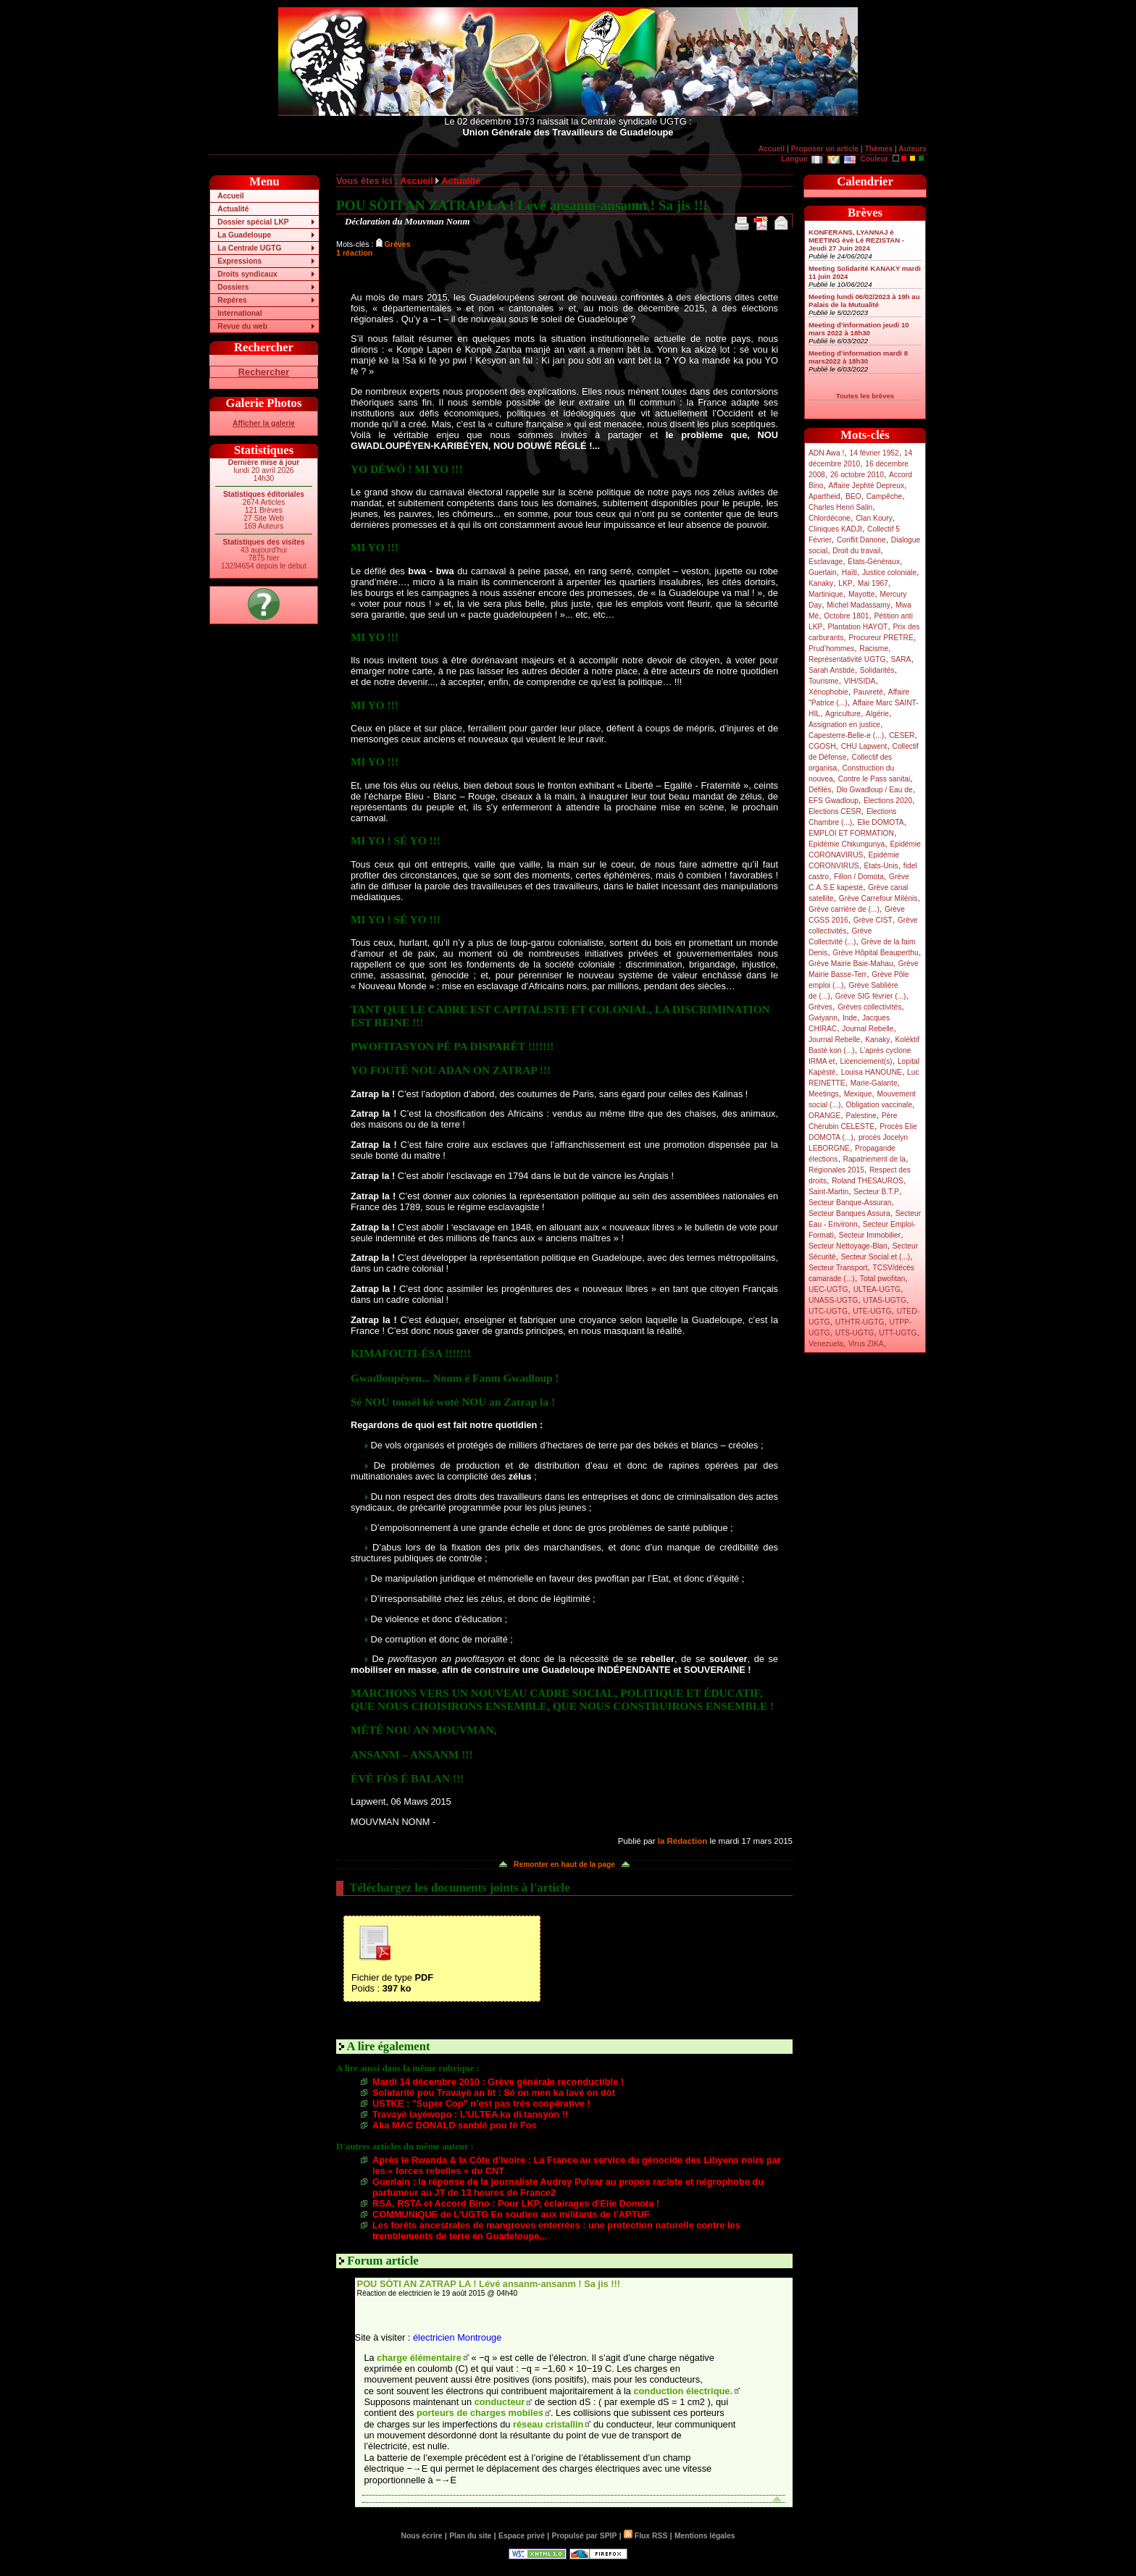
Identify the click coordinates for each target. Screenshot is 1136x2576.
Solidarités (877, 670)
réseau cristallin (548, 2424)
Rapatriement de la (874, 1159)
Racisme (873, 649)
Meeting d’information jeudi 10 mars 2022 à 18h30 (859, 329)
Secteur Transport (838, 1268)
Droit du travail (856, 551)
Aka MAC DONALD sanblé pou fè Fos (454, 2125)
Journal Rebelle (867, 1029)
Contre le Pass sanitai (874, 779)
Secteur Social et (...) (876, 1257)
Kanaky (821, 583)
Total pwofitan (883, 1279)
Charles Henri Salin (840, 507)
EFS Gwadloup (834, 801)
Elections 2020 (888, 801)
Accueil (772, 149)
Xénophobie (828, 692)
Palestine (860, 1116)
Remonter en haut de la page (564, 1864)
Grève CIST (873, 920)
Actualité (232, 209)
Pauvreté (868, 692)
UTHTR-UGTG (860, 1322)
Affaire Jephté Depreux (867, 486)
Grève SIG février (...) (870, 996)
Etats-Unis (881, 866)
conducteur (500, 2401)
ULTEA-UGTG (877, 1289)
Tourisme (824, 681)
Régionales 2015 (836, 1170)
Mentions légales (704, 2536)
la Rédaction (682, 1841)
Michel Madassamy (858, 605)
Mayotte (861, 594)
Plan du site (470, 2536)
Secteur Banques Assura (849, 1213)
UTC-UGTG (828, 1311)
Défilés (820, 790)
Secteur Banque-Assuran (850, 1203)
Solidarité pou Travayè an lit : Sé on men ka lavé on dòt (493, 2092)
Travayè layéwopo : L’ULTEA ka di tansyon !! (470, 2114)
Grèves (820, 1007)
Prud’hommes (831, 649)
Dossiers (232, 287)
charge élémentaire (419, 2357)
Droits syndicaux (247, 274)
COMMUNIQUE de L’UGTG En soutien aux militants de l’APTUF (511, 2214)
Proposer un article (825, 149)
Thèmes (878, 149)
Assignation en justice (844, 725)
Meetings (824, 1094)
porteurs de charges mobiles (480, 2412)
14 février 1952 (873, 453)
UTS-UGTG (854, 1333)
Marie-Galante (874, 1083)
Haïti (849, 572)
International (239, 313)
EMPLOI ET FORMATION (851, 833)
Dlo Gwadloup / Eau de (874, 790)
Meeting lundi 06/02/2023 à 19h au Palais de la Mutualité (864, 301)
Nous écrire (422, 2536)
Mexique (858, 1094)
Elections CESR (835, 811)
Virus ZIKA (866, 1344)
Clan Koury (874, 518)
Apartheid (824, 496)
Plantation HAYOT (857, 627)
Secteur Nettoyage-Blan (848, 1246)
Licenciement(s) (866, 1061)
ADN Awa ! (826, 453)
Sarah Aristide (832, 670)
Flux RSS (645, 2536)
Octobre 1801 (846, 616)
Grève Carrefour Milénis (878, 898)
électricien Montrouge (457, 2337)
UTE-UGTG (872, 1311)
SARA (901, 659)
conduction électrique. (682, 2391)
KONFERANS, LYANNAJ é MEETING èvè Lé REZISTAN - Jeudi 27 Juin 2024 (856, 240)
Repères (231, 300)
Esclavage (826, 562)
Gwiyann (823, 1018)
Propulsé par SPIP (584, 2536)
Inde (850, 1018)
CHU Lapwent (864, 746)
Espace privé (521, 2536)
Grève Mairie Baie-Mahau (851, 964)
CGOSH (822, 746)
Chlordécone (830, 518)
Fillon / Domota (859, 877)
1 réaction (354, 252)
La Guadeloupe (244, 235)
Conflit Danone (861, 540)
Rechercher (263, 371)
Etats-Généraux (874, 562)
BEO (853, 496)
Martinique (826, 594)
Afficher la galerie (264, 423)
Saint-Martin (828, 1192)
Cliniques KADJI (835, 529)
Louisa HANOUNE (871, 1072)
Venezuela (826, 1344)
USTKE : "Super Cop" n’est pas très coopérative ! (481, 2103)
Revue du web (242, 326)
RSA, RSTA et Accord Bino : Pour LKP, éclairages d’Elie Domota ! (515, 2203)
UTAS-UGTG (884, 1300)
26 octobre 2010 (857, 475)
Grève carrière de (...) (844, 909)
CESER (901, 735)
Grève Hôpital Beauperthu (875, 953)
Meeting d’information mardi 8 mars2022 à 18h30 (858, 357)
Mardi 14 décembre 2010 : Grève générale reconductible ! (498, 2081)
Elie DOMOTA (880, 822)
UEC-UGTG (828, 1289)
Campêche (884, 496)
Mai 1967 (873, 583)
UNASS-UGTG (833, 1300)
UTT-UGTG (897, 1333)
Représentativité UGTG (847, 659)
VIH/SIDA (860, 681)
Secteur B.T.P (876, 1192)
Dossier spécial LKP (252, 222)
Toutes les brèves (865, 396)
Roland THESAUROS (867, 1181)
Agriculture (843, 714)
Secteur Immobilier (870, 1235)
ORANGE (824, 1116)
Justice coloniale (889, 572)
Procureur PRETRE (880, 638)
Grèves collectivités (869, 1007)
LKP (845, 583)
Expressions (239, 261)
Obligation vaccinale (878, 1105)
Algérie (877, 714)
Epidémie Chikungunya (847, 844)
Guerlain (823, 572)
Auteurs (912, 149)
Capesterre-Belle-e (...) (846, 735)
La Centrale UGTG (249, 248)
